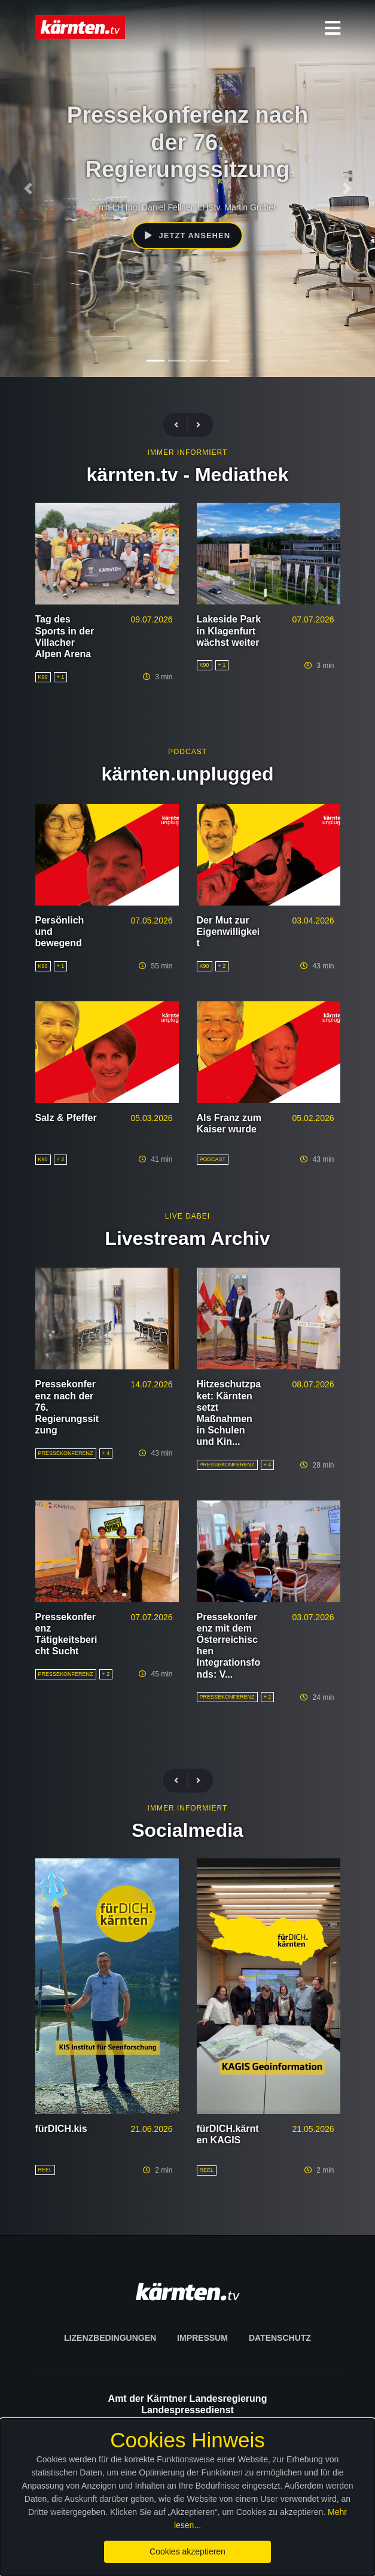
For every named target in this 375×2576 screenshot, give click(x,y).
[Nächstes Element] (347, 188)
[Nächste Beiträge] (198, 425)
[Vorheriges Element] (28, 188)
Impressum (202, 2338)
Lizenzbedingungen (110, 2338)
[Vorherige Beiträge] (181, 425)
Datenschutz (280, 2338)
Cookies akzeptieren (187, 2551)
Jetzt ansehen (187, 235)
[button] (332, 28)
